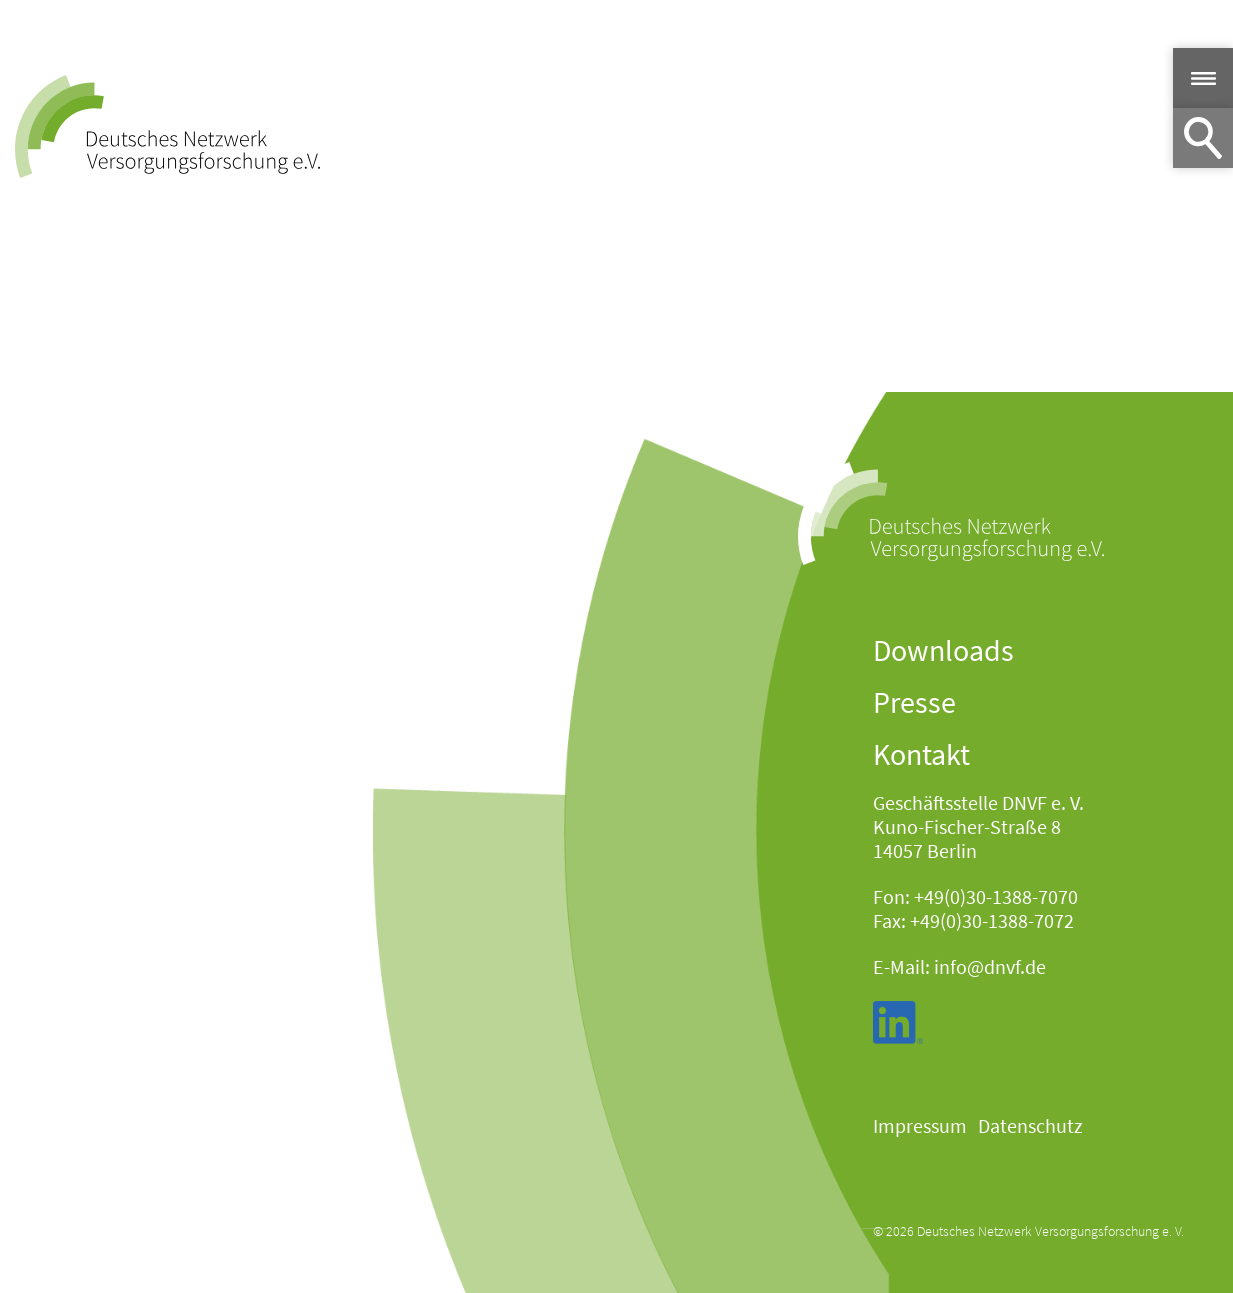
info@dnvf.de (990, 966)
